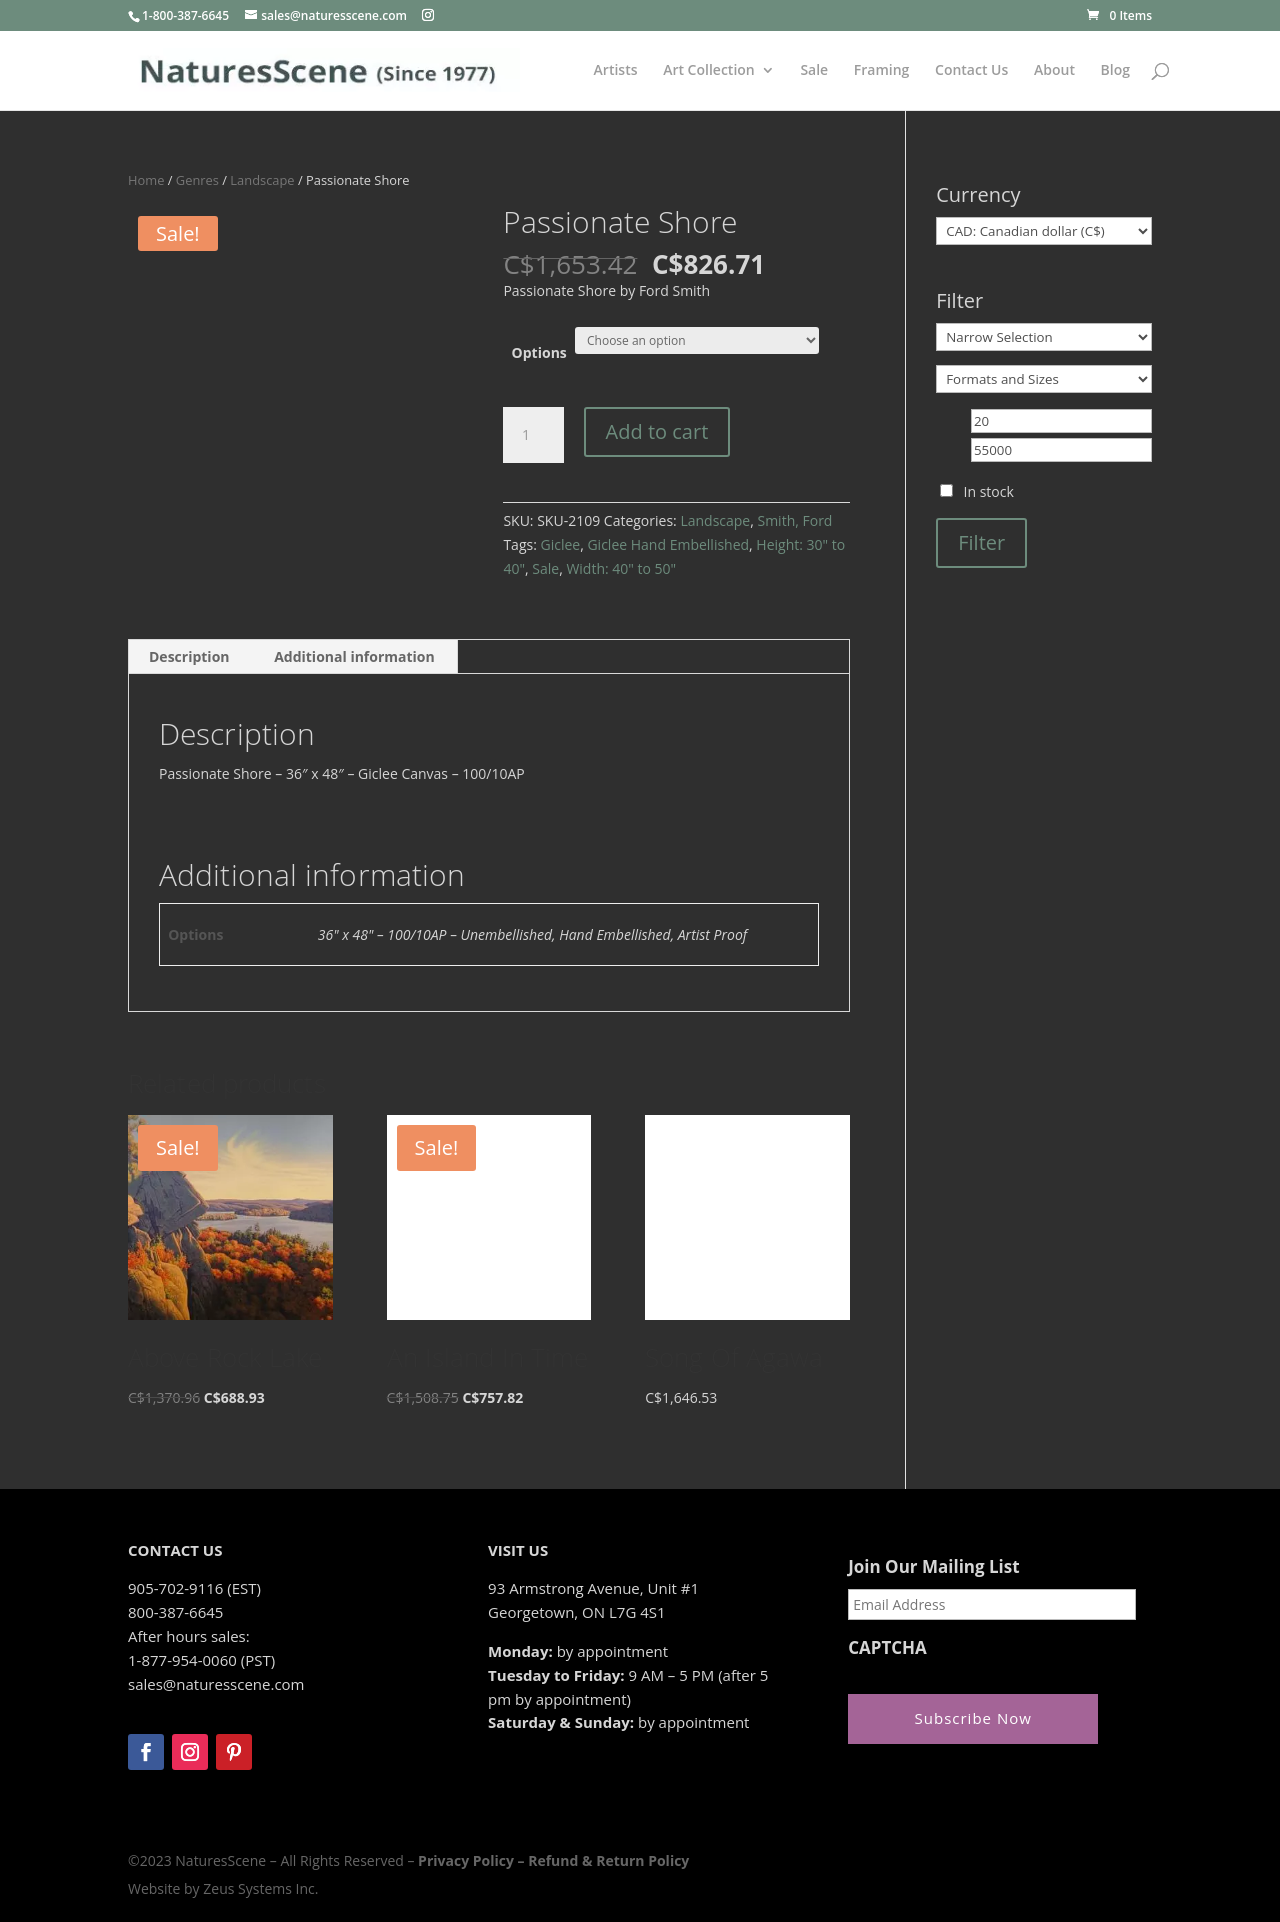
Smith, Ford (794, 520)
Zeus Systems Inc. (260, 1888)
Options (539, 352)
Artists (616, 71)
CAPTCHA (887, 1648)
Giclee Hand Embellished (668, 544)
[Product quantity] (533, 435)
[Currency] (1044, 231)
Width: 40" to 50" (621, 568)
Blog (1115, 71)
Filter (981, 542)
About (1054, 71)
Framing (882, 71)
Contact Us (971, 71)
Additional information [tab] (354, 656)
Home (146, 180)
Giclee (560, 544)
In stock (989, 491)
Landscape (262, 180)
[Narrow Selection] (1044, 337)
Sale (814, 71)
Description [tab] (189, 656)
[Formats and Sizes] (1044, 379)
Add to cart (657, 431)
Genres (197, 180)
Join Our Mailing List (933, 1567)
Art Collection (709, 71)
